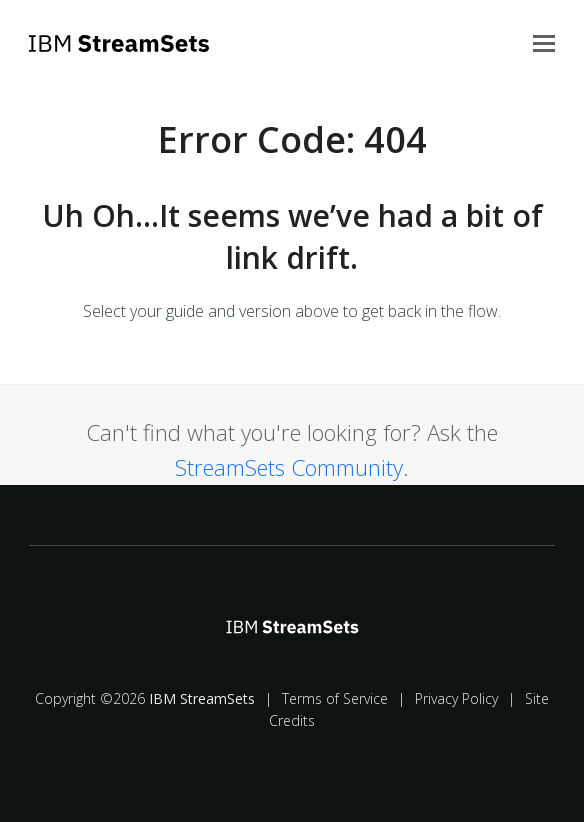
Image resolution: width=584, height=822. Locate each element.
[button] (544, 42)
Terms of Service (335, 698)
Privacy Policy (456, 698)
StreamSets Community (289, 467)
